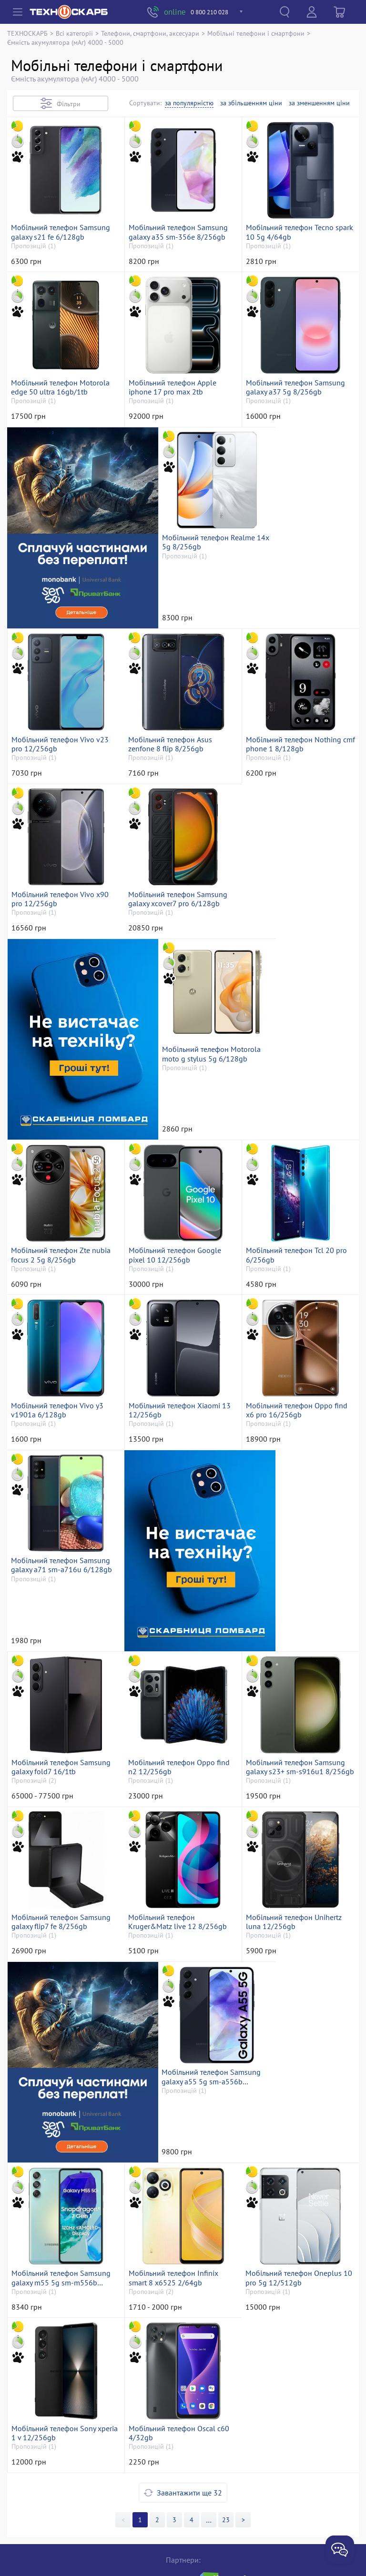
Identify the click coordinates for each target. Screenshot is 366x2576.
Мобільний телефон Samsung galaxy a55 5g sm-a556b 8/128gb (62, 2084)
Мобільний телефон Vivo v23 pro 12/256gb (296, 625)
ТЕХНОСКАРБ (27, 33)
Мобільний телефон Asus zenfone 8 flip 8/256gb (54, 807)
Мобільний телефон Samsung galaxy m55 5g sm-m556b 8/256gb (179, 2084)
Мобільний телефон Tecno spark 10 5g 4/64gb (291, 260)
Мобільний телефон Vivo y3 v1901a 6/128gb (58, 1354)
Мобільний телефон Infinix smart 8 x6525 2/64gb (292, 2084)
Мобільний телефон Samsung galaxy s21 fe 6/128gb (62, 260)
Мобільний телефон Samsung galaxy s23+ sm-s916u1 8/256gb (179, 1719)
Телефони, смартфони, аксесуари (150, 33)
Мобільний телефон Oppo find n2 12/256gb (63, 1719)
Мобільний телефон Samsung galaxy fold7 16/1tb (296, 1537)
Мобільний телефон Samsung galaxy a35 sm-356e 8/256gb (179, 260)
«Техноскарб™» (144, 2555)
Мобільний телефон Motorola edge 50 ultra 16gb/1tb (61, 442)
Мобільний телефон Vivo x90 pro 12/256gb (296, 807)
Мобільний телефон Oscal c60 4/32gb (297, 2267)
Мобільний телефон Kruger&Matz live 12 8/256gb (61, 1902)
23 (226, 2353)
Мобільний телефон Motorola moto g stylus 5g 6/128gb (296, 989)
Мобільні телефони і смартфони (256, 33)
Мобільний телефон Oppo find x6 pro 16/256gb (298, 1354)
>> (209, 2353)
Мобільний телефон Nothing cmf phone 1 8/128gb (177, 807)
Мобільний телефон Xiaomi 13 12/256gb (181, 1354)
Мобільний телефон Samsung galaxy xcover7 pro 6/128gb (62, 989)
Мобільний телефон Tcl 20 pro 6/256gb (297, 1172)
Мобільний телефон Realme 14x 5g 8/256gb (176, 625)
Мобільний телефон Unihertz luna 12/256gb (178, 1902)
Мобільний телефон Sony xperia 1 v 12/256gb (172, 2267)
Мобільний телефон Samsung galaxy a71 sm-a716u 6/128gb (62, 1537)
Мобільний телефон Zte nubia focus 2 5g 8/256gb (62, 1172)
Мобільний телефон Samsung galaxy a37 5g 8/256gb (296, 442)
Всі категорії (74, 33)
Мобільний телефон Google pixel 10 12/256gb (176, 1172)
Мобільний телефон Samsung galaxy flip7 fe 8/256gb (296, 1719)
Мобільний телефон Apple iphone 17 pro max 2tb (174, 442)
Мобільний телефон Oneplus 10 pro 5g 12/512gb (60, 2267)
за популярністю (189, 103)
